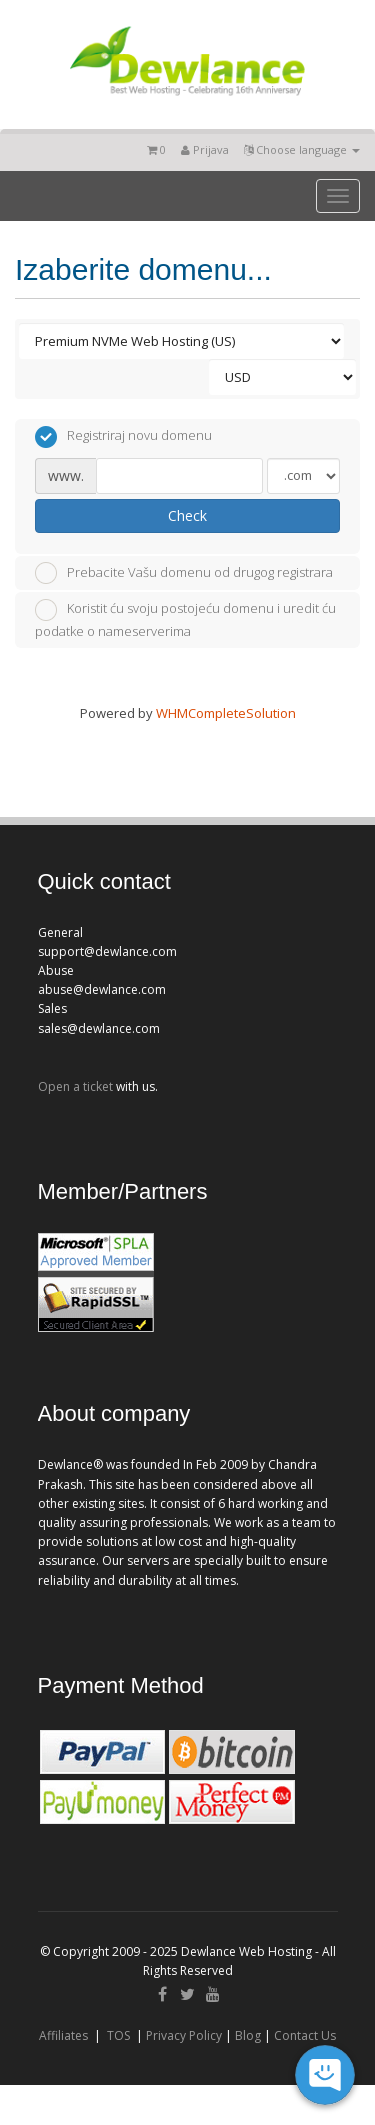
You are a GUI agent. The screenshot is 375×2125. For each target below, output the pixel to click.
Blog (248, 2035)
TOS (118, 2035)
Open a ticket (75, 1086)
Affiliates (63, 2035)
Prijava (205, 149)
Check (187, 515)
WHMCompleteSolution (226, 713)
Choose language (302, 149)
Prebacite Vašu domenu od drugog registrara (184, 573)
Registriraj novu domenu (123, 437)
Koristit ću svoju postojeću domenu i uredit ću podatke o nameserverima (185, 619)
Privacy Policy (184, 2035)
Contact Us (305, 2035)
